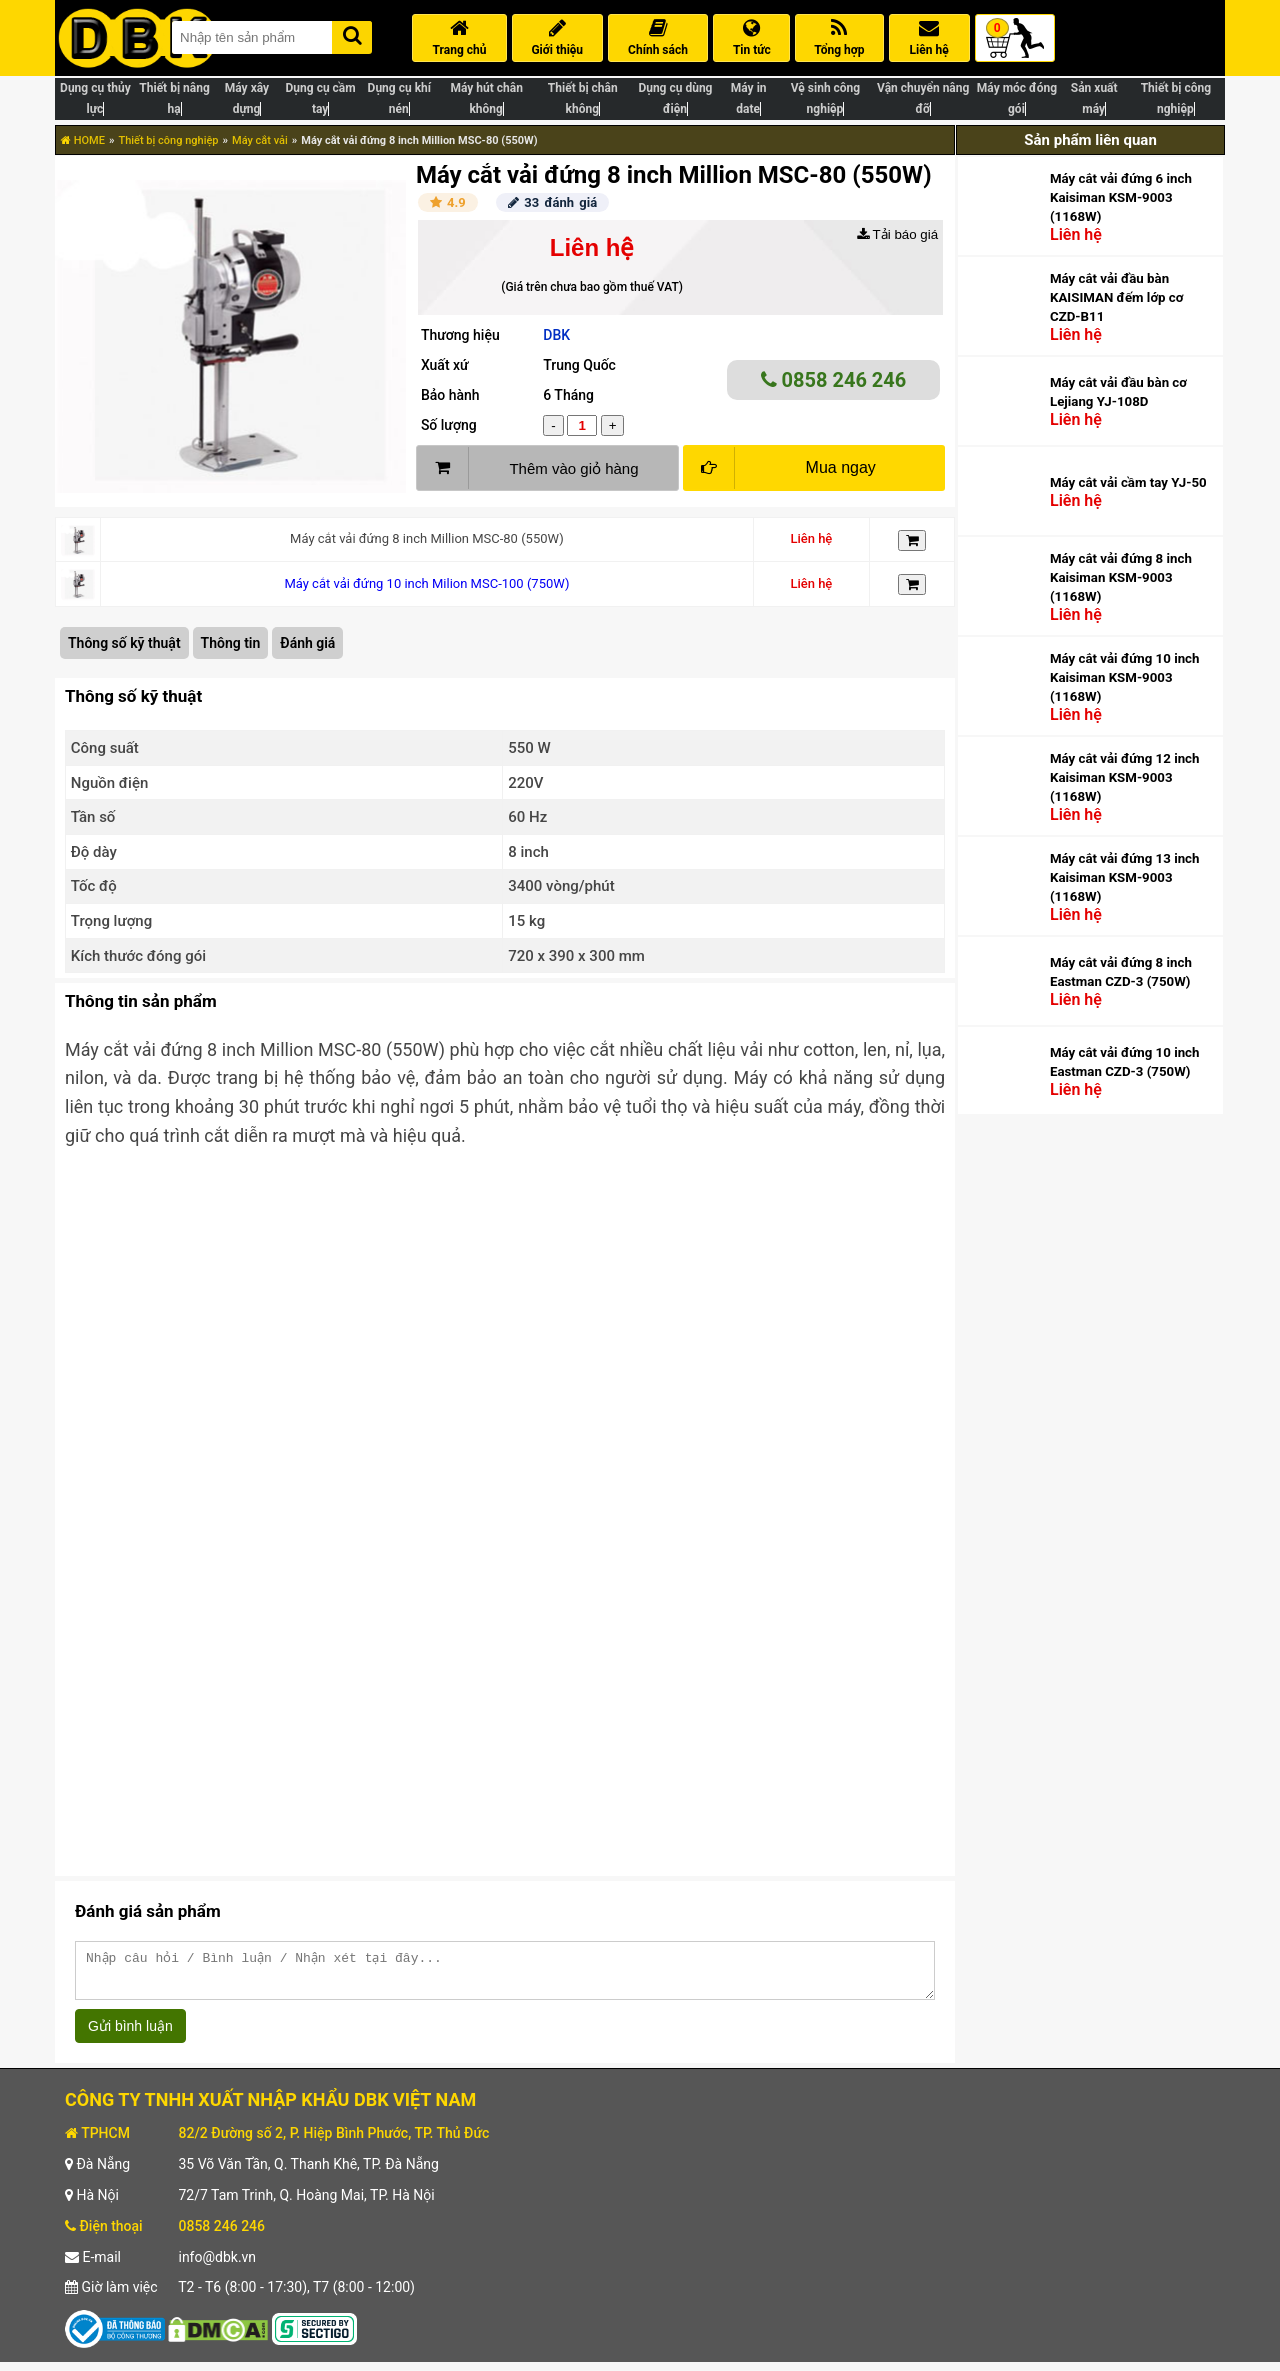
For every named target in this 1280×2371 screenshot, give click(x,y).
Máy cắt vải (260, 140)
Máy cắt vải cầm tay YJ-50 (1128, 482)
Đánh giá (307, 643)
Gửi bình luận (130, 2035)
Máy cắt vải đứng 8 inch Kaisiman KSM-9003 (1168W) (1121, 577)
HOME (83, 140)
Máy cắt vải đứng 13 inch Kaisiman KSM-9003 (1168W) (1124, 877)
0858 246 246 (834, 380)
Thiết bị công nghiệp (168, 140)
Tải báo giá (897, 234)
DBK (556, 335)
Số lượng (449, 425)
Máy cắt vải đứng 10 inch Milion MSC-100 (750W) (426, 583)
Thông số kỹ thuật (124, 643)
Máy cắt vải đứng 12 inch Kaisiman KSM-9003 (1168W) (1124, 777)
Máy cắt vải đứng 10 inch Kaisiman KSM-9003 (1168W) (1124, 677)
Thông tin (231, 643)
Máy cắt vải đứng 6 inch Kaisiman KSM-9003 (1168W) (1121, 197)
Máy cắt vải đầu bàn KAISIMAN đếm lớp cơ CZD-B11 (1116, 297)
